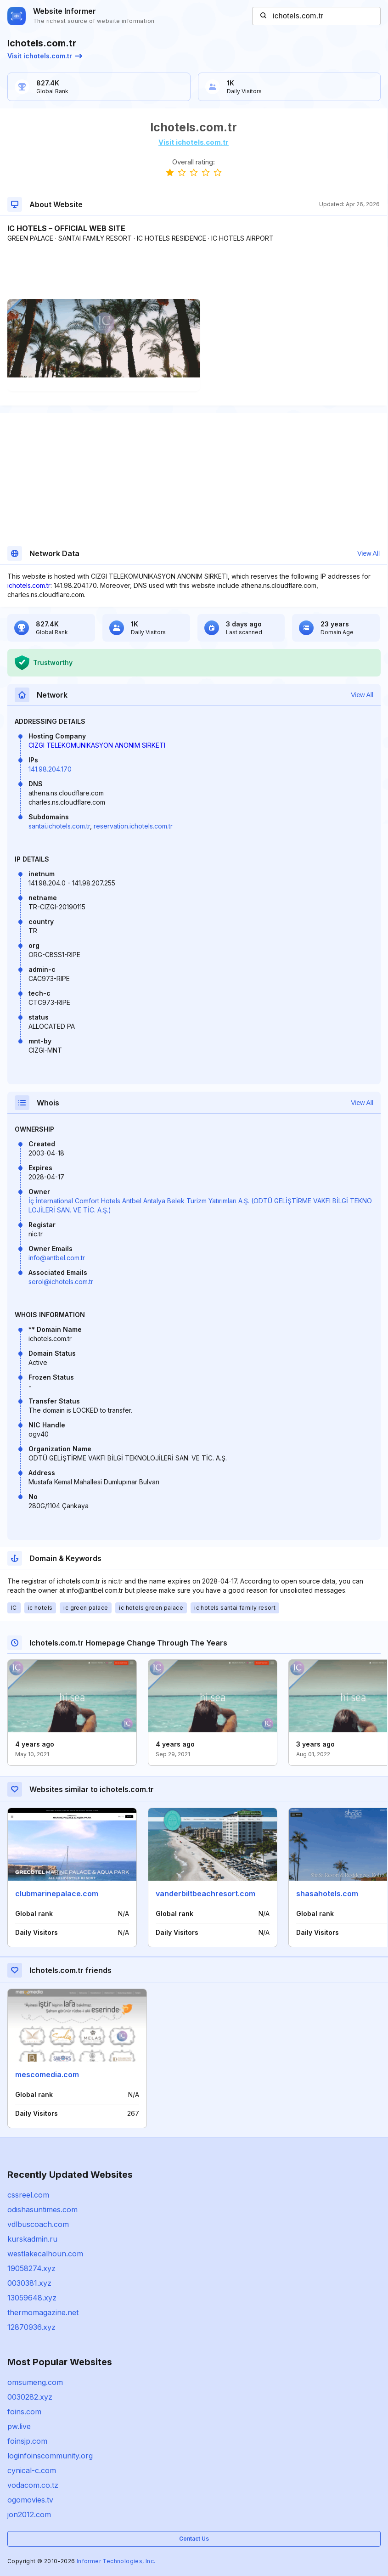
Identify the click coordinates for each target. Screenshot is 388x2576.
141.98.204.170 (50, 769)
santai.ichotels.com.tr (59, 826)
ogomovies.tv (30, 2499)
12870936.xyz (31, 2327)
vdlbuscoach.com (38, 2224)
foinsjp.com (27, 2441)
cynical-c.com (31, 2470)
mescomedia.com (47, 2074)
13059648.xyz (31, 2297)
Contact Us (194, 2538)
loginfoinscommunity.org (50, 2455)
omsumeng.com (35, 2382)
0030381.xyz (29, 2283)
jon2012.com (29, 2514)
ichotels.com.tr (29, 585)
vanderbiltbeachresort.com (205, 1893)
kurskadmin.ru (32, 2238)
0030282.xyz (29, 2396)
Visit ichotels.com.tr (44, 56)
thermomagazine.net (43, 2312)
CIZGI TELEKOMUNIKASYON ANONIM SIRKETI (96, 745)
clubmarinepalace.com (56, 1893)
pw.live (19, 2426)
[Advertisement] (193, 271)
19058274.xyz (31, 2268)
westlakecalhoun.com (45, 2253)
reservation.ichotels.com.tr (133, 826)
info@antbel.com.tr (56, 1258)
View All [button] (368, 553)
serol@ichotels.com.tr (60, 1281)
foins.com (24, 2411)
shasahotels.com (327, 1893)
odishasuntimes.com (42, 2209)
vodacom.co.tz (32, 2485)
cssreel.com (28, 2194)
